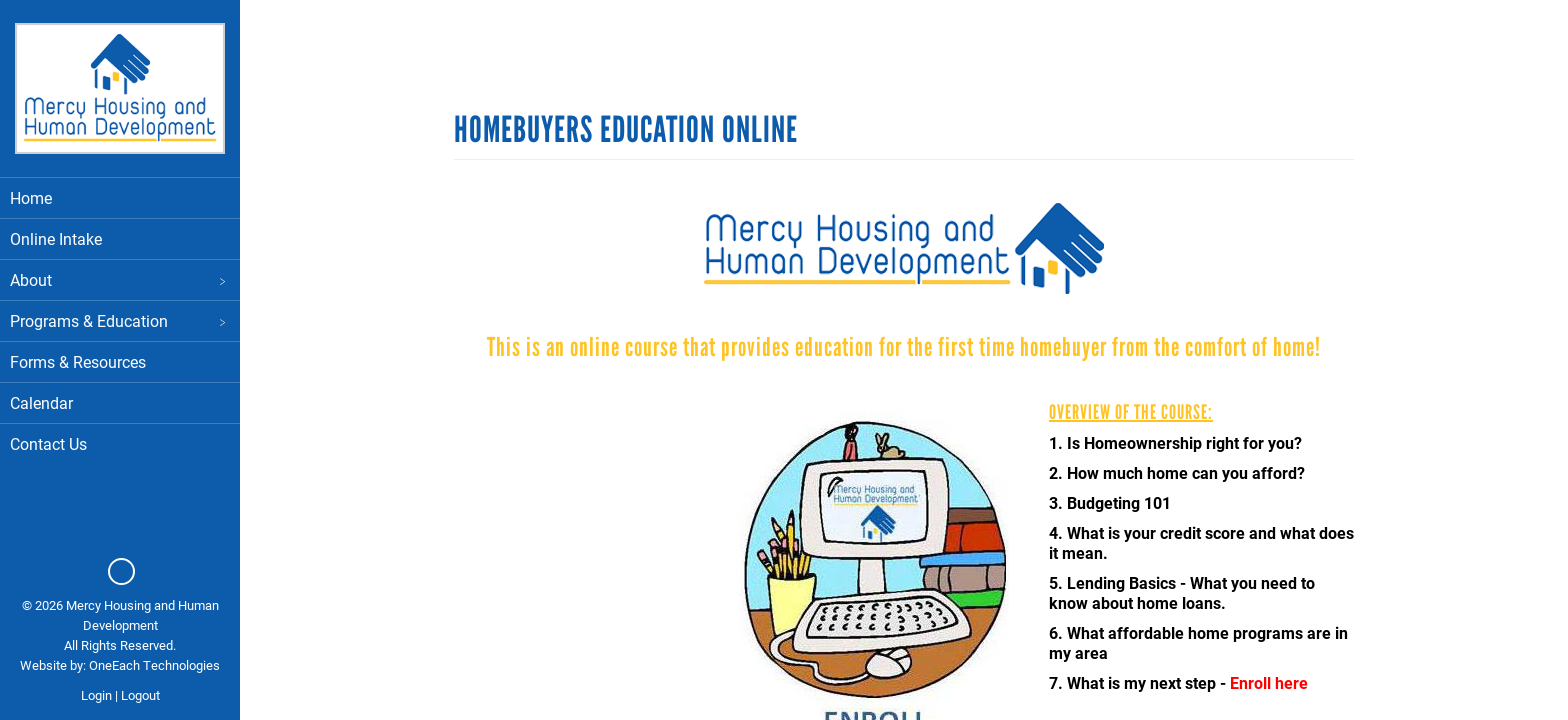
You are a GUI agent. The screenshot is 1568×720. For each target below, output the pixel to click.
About (120, 279)
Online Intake (56, 238)
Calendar (41, 402)
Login (96, 695)
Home (31, 197)
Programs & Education (120, 320)
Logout (140, 695)
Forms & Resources (78, 361)
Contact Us (48, 443)
